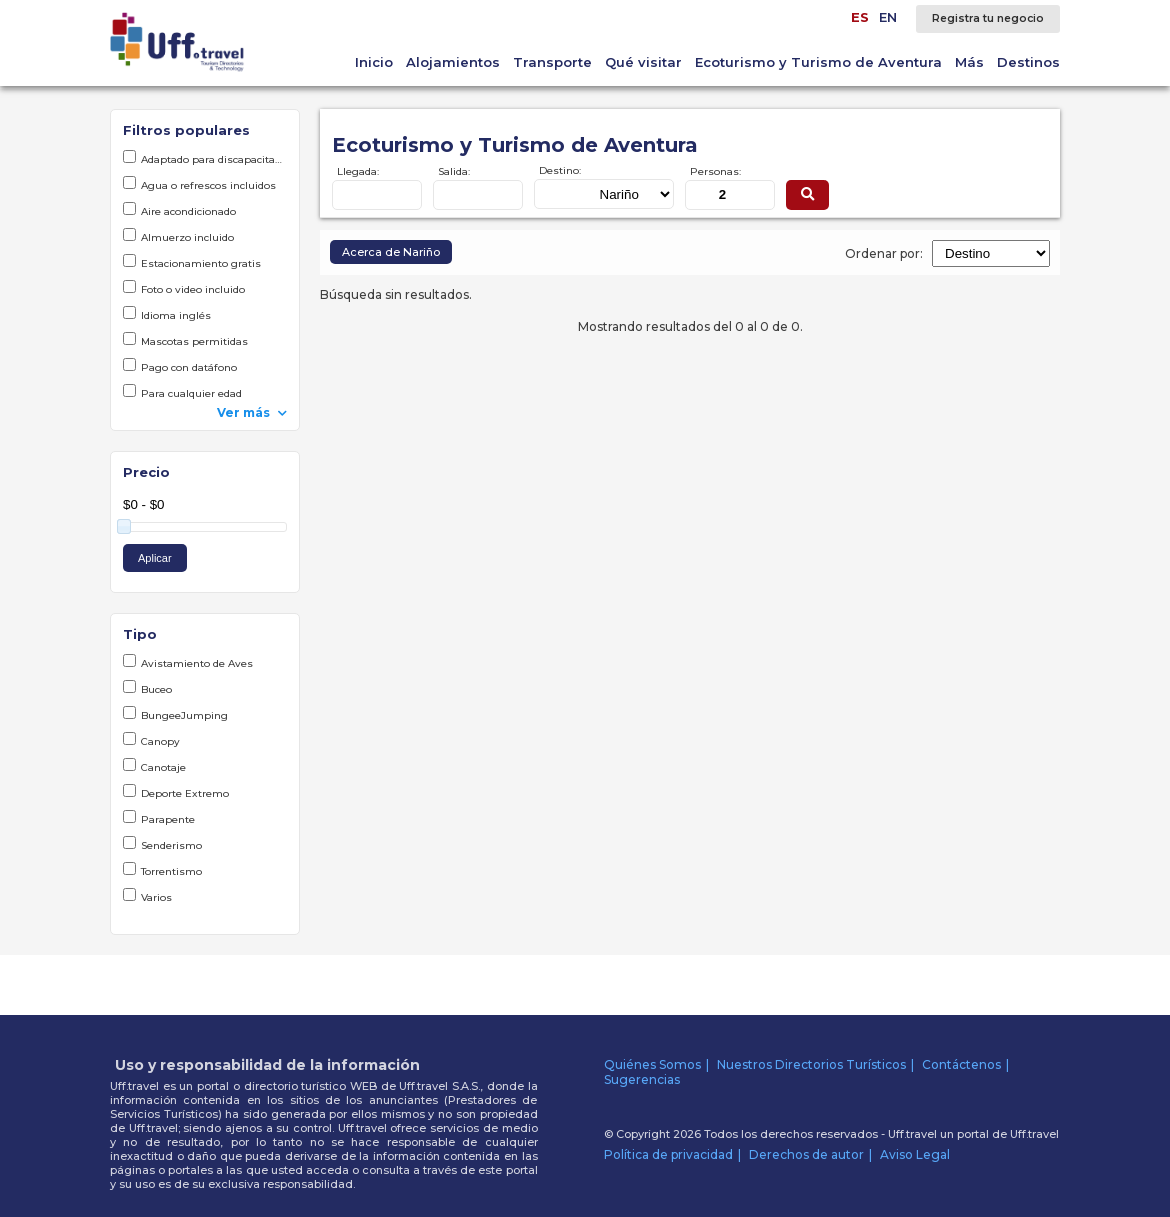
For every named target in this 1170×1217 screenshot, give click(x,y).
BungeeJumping (175, 714)
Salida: (454, 171)
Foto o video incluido (184, 288)
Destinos (1028, 62)
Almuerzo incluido (178, 236)
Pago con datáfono (180, 366)
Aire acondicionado (179, 210)
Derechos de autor (806, 1154)
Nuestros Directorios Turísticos (811, 1064)
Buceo (147, 688)
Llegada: (358, 171)
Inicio (374, 62)
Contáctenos (961, 1064)
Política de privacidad (668, 1154)
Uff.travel (1034, 1134)
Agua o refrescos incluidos (199, 184)
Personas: (715, 171)
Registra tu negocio (988, 18)
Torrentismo (162, 870)
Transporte (552, 62)
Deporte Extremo (176, 792)
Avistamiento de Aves (188, 662)
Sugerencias (642, 1079)
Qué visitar (643, 62)
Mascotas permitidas (185, 340)
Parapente (159, 818)
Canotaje (154, 766)
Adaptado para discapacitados (205, 158)
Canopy (151, 740)
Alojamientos (453, 62)
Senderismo (162, 844)
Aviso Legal (915, 1154)
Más (969, 62)
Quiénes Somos (652, 1064)
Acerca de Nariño (391, 252)
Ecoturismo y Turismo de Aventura (818, 62)
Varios (147, 896)
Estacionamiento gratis (192, 262)
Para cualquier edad (182, 392)
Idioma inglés (167, 314)
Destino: (560, 170)
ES (860, 17)
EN (888, 17)
